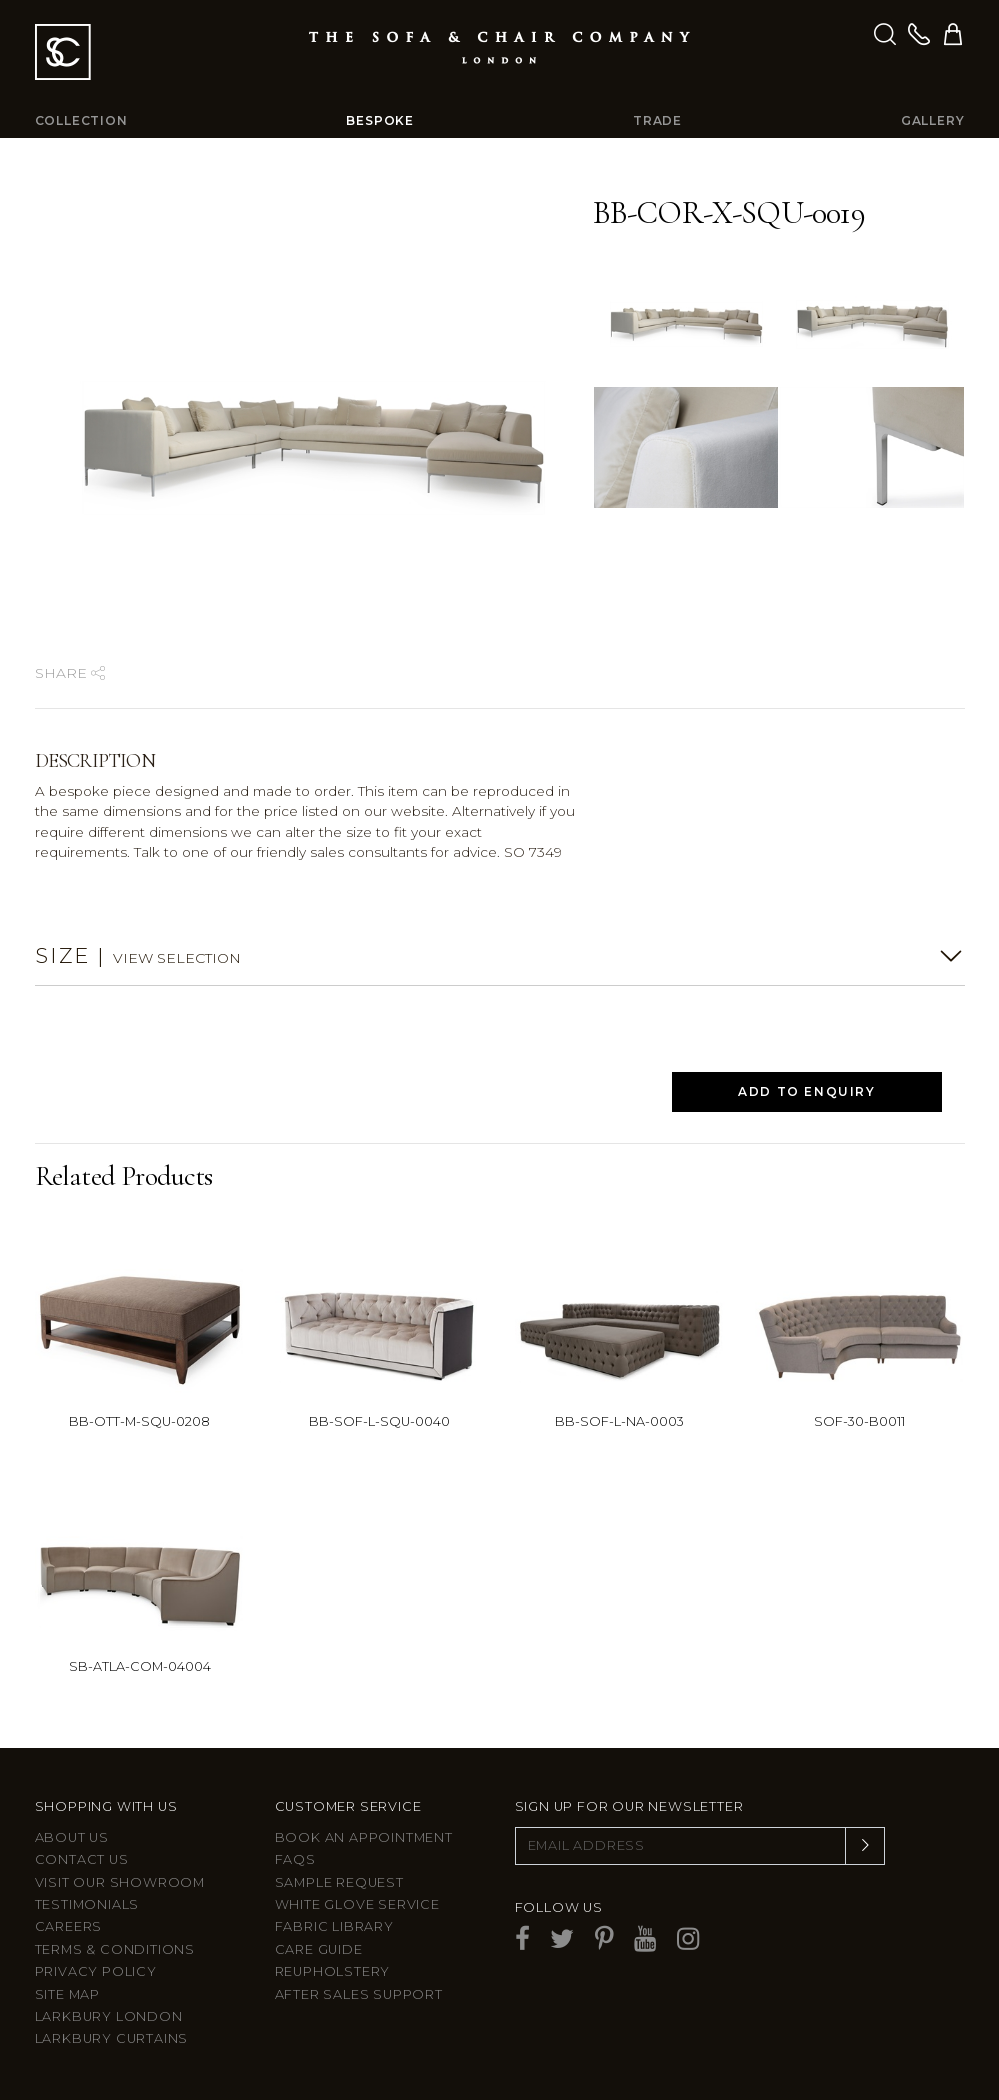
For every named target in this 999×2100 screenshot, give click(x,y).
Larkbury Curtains (112, 2038)
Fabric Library (334, 1926)
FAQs (295, 1859)
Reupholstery (333, 1971)
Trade (657, 120)
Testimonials (87, 1904)
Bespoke (380, 120)
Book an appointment (364, 1837)
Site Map (67, 1994)
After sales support (359, 1994)
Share (70, 673)
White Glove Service (357, 1904)
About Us (72, 1837)
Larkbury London (109, 2016)
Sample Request (339, 1882)
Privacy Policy (96, 1971)
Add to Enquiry (806, 1091)
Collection (81, 120)
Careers (69, 1926)
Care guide (319, 1949)
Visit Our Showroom (120, 1882)
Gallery (933, 120)
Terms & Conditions (115, 1949)
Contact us (82, 1859)
